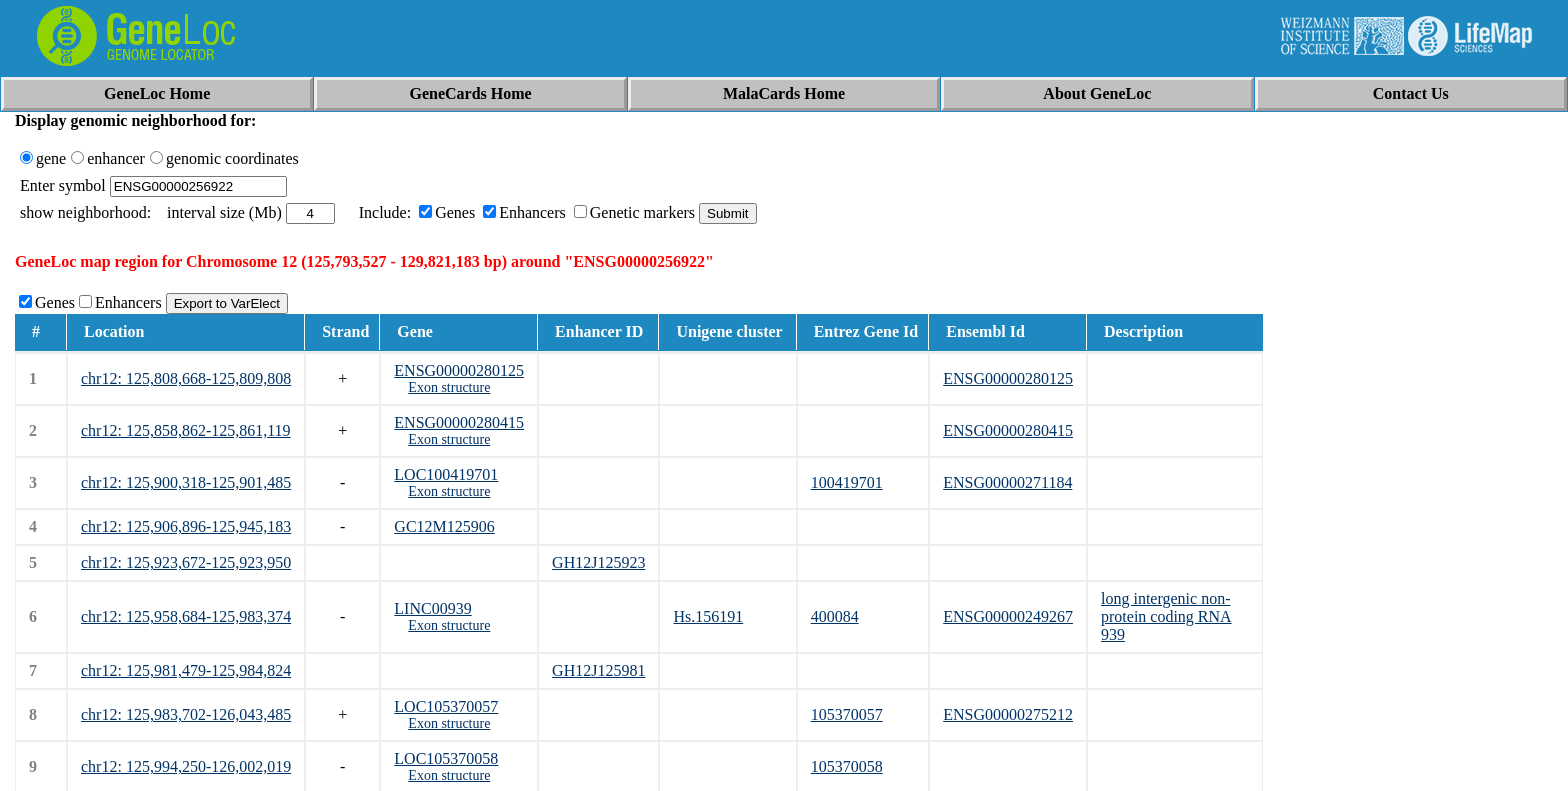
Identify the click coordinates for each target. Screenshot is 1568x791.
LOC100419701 (446, 474)
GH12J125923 (598, 562)
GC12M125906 (444, 526)
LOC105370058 (446, 758)
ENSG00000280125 (459, 370)
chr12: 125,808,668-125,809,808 (186, 378)
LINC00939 (432, 608)
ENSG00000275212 (1008, 714)
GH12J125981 (598, 670)
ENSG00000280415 (459, 422)
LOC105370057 (446, 706)
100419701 (847, 482)
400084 (835, 616)
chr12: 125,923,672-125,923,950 (186, 562)
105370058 (847, 766)
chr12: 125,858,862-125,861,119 (186, 430)
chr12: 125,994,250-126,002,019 (186, 766)
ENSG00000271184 (1007, 482)
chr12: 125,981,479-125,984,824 (186, 670)
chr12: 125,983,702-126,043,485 (186, 714)
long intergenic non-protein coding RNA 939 (1166, 616)
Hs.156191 (708, 616)
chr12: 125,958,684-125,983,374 (186, 616)
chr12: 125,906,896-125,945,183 (186, 526)
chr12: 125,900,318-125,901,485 (186, 482)
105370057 (847, 714)
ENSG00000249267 (1008, 616)
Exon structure (449, 387)
